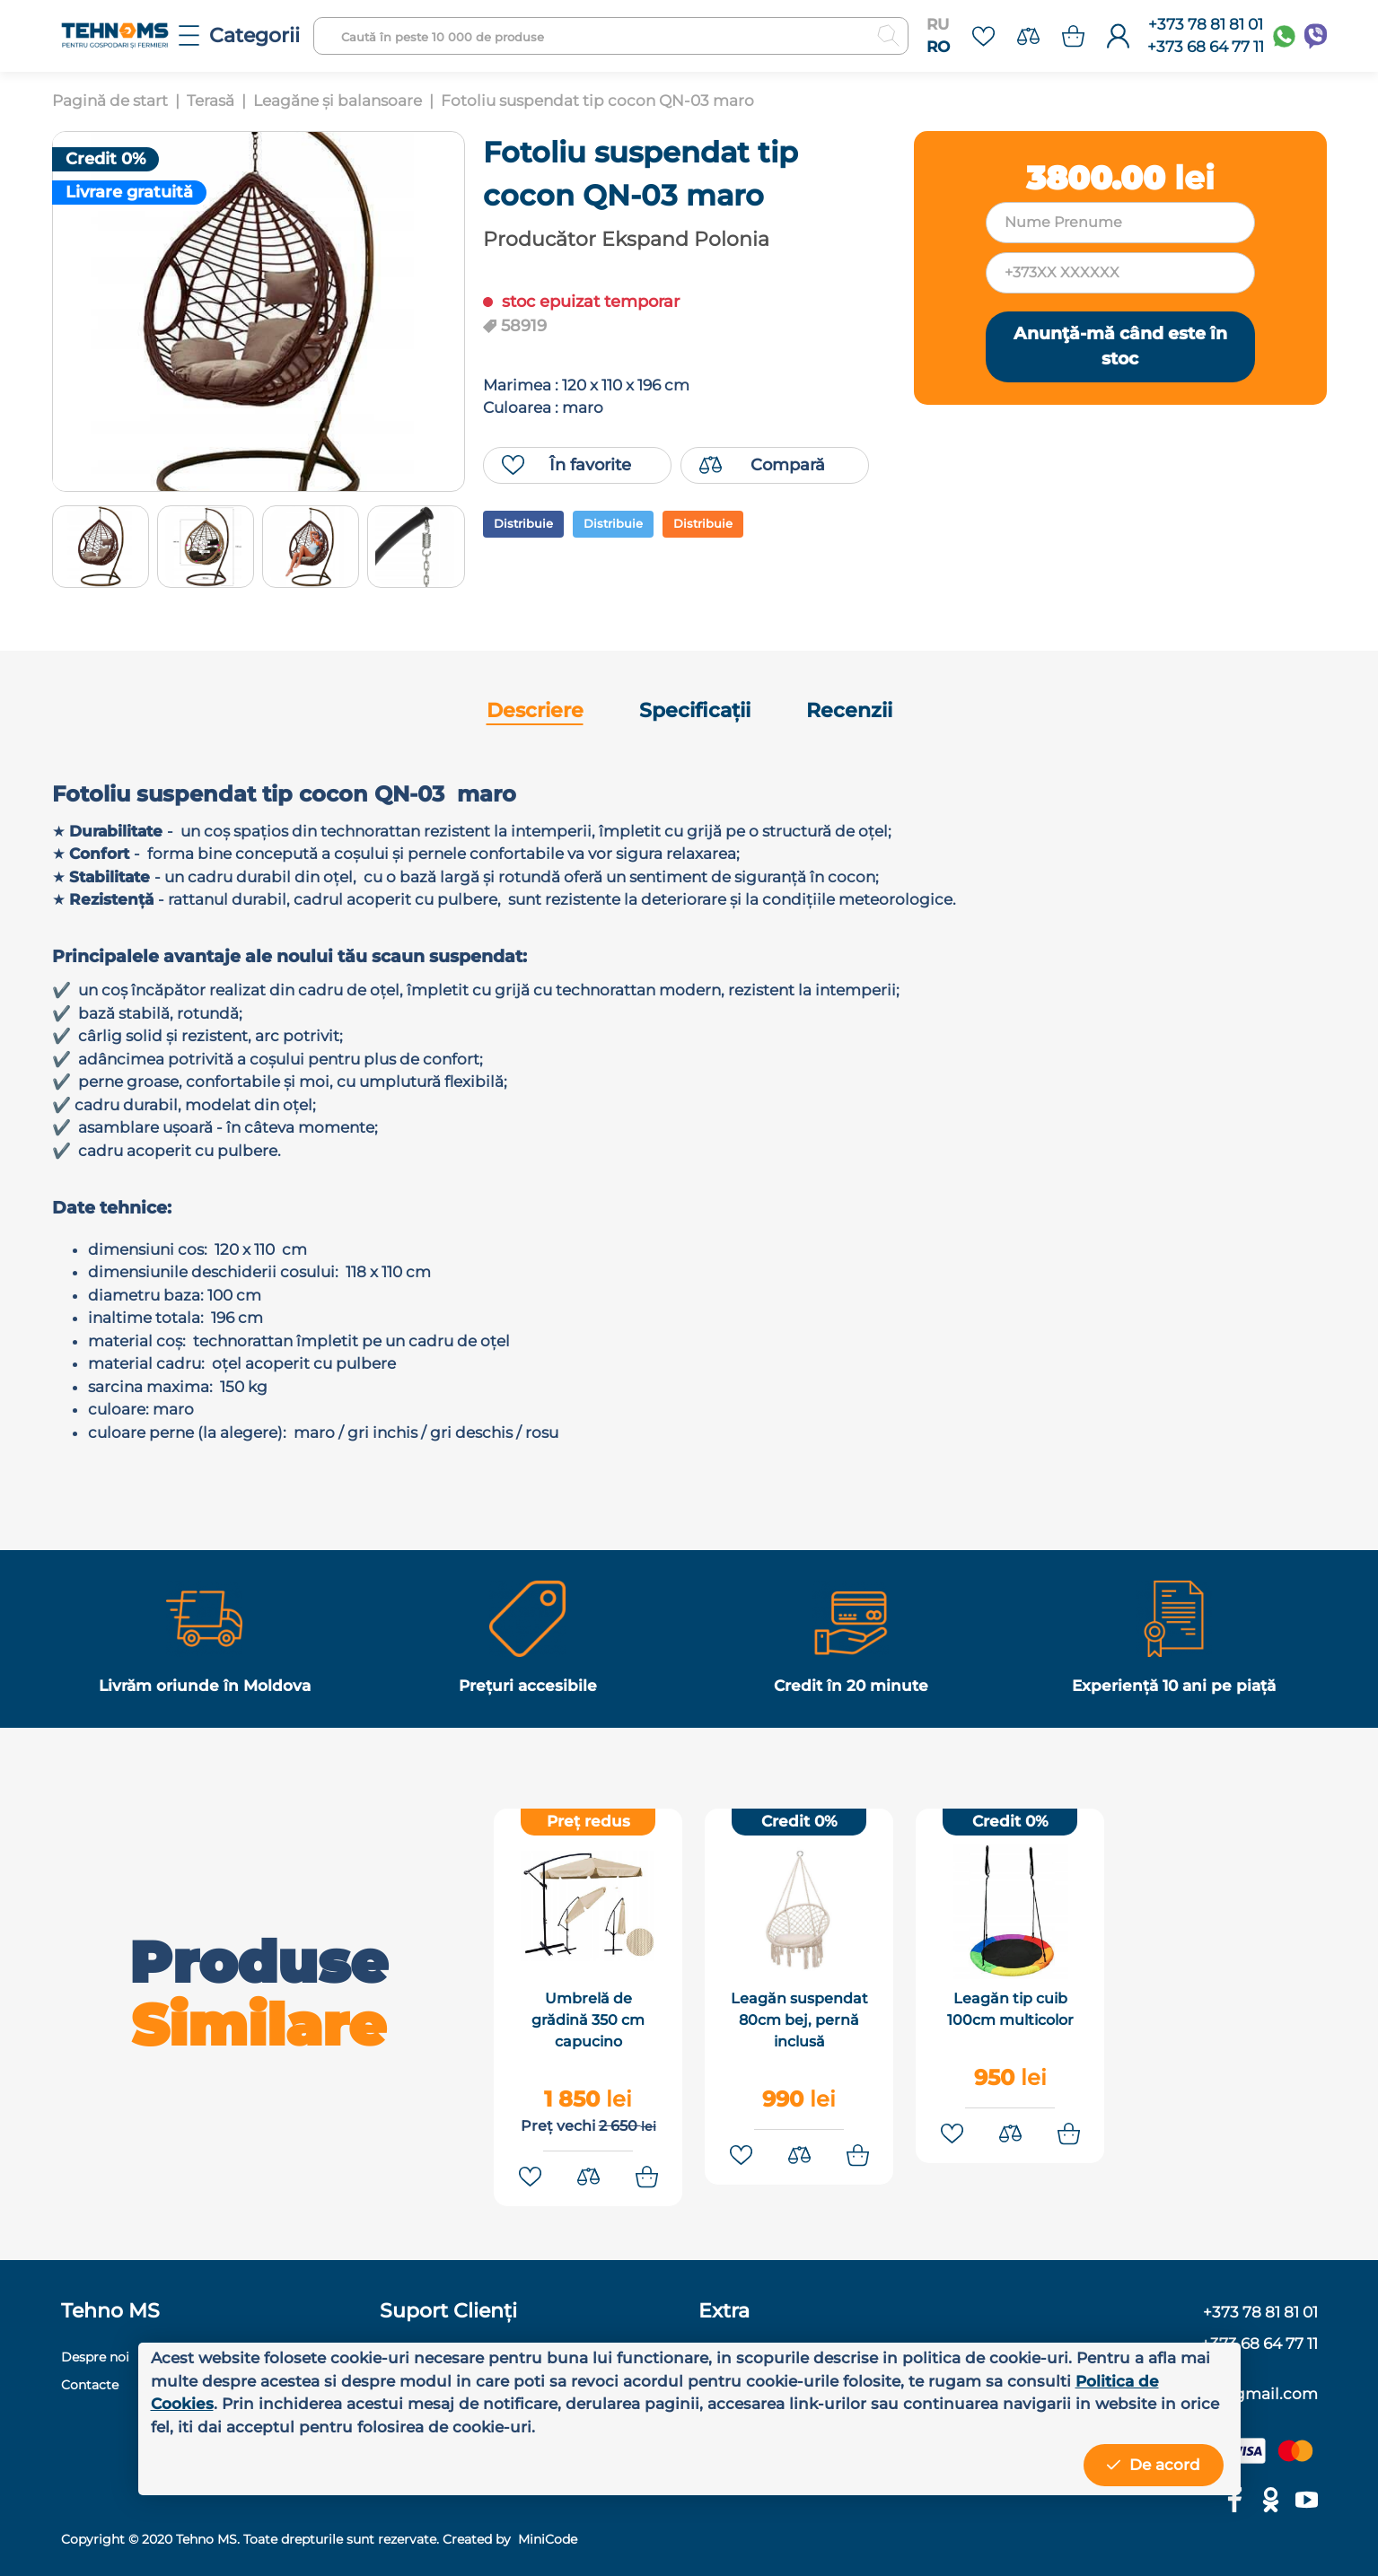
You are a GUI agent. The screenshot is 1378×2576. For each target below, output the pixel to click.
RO (938, 47)
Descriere (535, 710)
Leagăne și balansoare (337, 101)
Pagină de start (110, 101)
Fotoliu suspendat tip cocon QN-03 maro (597, 101)
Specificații (694, 710)
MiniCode (545, 2539)
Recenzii (849, 710)
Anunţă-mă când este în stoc (1120, 346)
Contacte (89, 2385)
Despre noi (95, 2357)
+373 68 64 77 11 (1205, 47)
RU (937, 24)
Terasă (210, 101)
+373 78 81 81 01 (1205, 24)
